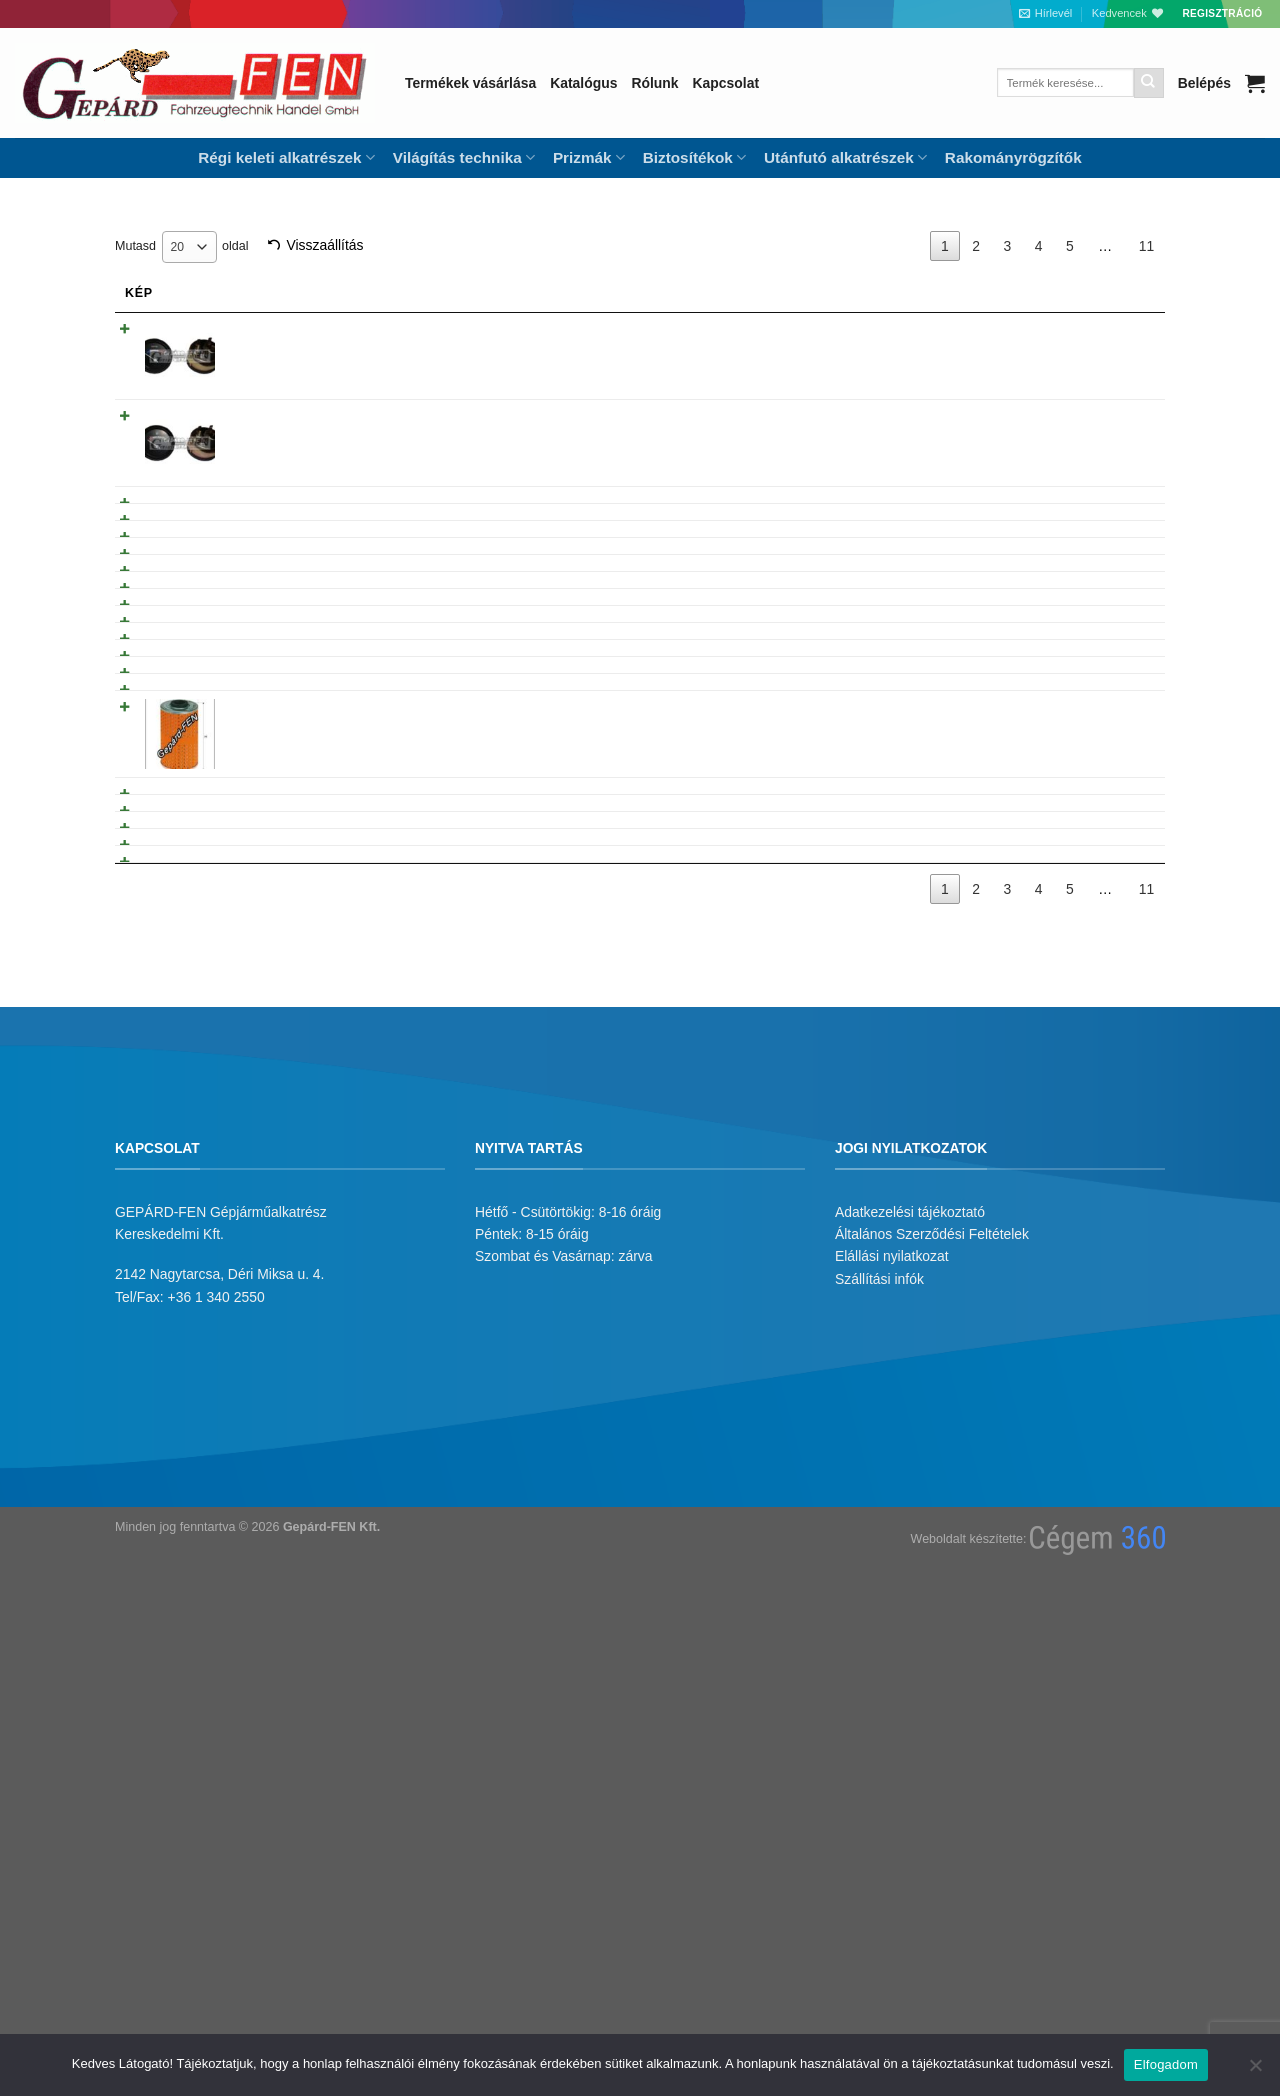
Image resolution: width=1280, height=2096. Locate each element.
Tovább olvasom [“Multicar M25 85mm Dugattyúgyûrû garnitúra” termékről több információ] (1077, 1236)
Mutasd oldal (181, 247)
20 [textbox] (178, 247)
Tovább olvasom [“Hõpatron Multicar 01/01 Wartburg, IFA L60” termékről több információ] (1077, 549)
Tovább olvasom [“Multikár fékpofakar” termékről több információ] (1077, 790)
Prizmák (589, 157)
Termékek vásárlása (470, 83)
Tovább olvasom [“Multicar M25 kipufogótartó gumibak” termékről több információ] (1077, 1015)
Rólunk (654, 83)
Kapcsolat (726, 83)
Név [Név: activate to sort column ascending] (252, 293)
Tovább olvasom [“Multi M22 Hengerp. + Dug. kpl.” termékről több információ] (1077, 1193)
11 (1146, 246)
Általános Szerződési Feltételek (932, 1712)
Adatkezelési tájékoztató (910, 1690)
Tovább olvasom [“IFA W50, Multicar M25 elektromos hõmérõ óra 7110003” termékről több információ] (1077, 333)
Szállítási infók (879, 1757)
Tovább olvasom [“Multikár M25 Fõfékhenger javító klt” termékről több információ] (1077, 931)
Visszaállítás (324, 245)
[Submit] (1149, 83)
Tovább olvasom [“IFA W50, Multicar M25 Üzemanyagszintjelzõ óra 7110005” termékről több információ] (1077, 420)
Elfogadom (1166, 2064)
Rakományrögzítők (1013, 157)
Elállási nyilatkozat (892, 1735)
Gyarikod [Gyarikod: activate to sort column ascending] (778, 293)
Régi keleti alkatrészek (286, 157)
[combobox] (189, 247)
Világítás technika (464, 157)
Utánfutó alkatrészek (845, 157)
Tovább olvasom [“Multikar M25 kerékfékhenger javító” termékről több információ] (1077, 973)
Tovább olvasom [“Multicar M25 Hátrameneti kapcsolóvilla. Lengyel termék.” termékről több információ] (1077, 1320)
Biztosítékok (694, 157)
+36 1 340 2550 (216, 1775)
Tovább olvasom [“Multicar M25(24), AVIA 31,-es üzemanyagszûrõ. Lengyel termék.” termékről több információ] (1077, 1057)
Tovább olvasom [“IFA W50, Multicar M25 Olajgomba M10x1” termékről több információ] (1077, 507)
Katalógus (583, 83)
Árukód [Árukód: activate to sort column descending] (901, 293)
